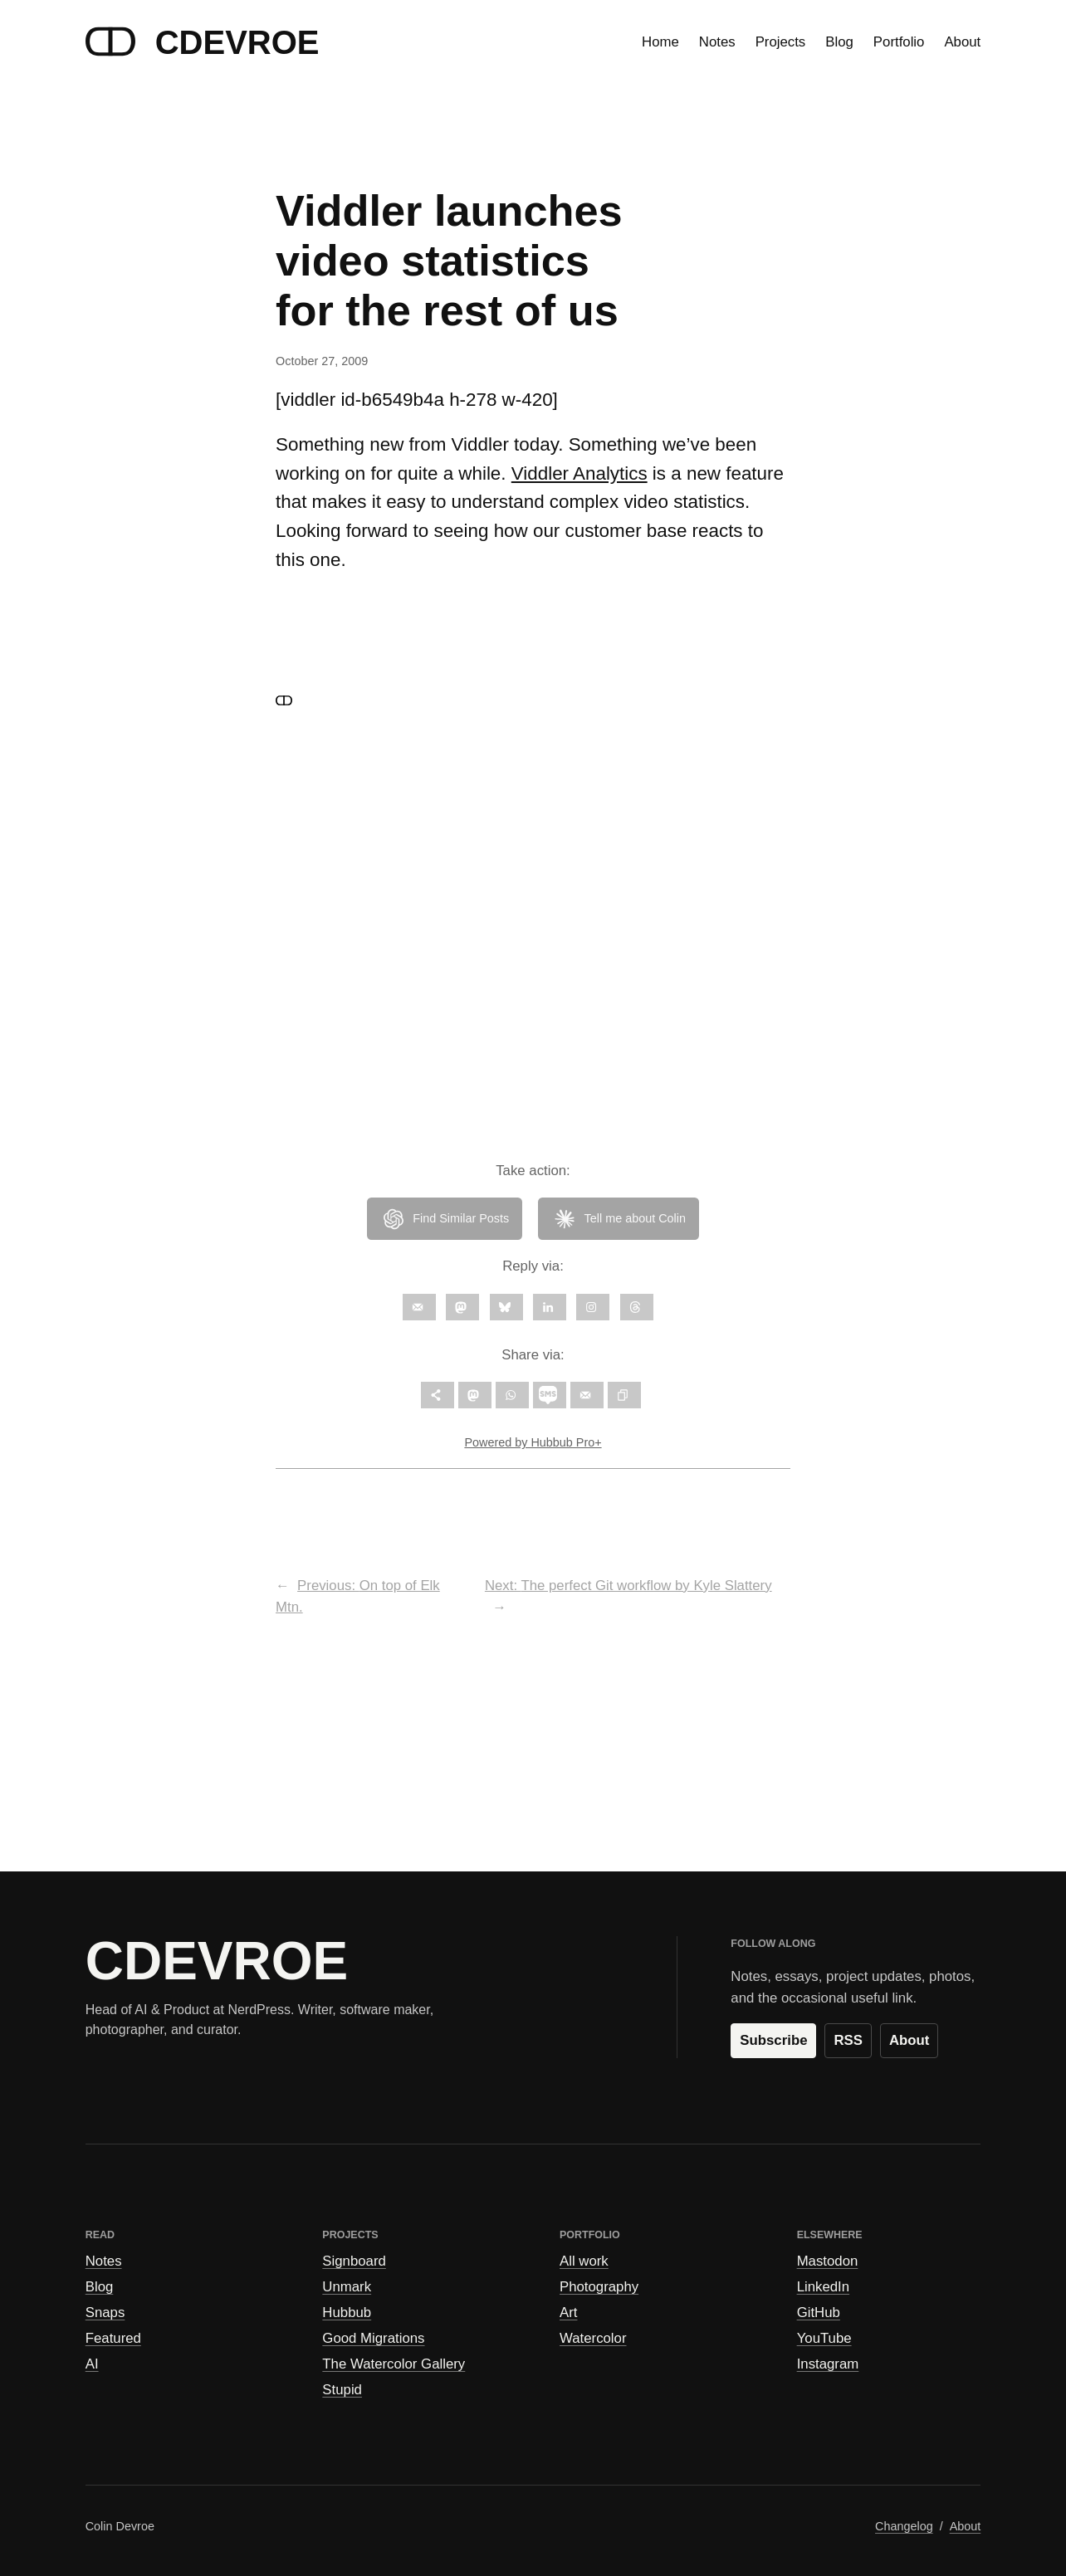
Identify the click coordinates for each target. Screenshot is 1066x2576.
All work (584, 2261)
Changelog (904, 2526)
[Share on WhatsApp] (512, 1395)
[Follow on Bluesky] (506, 1307)
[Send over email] (587, 1395)
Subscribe (773, 2040)
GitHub (818, 2312)
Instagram (828, 2364)
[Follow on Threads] (636, 1307)
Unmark (346, 2287)
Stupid (342, 2390)
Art (568, 2312)
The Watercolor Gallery (393, 2364)
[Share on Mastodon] (474, 1395)
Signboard (354, 2261)
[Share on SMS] (549, 1395)
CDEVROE (237, 42)
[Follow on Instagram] (592, 1307)
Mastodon (827, 2261)
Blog (100, 2287)
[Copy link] (624, 1395)
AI (92, 2364)
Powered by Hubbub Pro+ (532, 1442)
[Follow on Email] (419, 1307)
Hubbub (346, 2312)
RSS (848, 2040)
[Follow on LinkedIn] (549, 1307)
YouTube (824, 2338)
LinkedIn (823, 2287)
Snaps (105, 2312)
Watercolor (593, 2338)
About (909, 2040)
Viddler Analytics (579, 473)
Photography (599, 2287)
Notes (104, 2261)
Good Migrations (373, 2338)
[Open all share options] (437, 1395)
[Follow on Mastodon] (462, 1307)
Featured (113, 2338)
